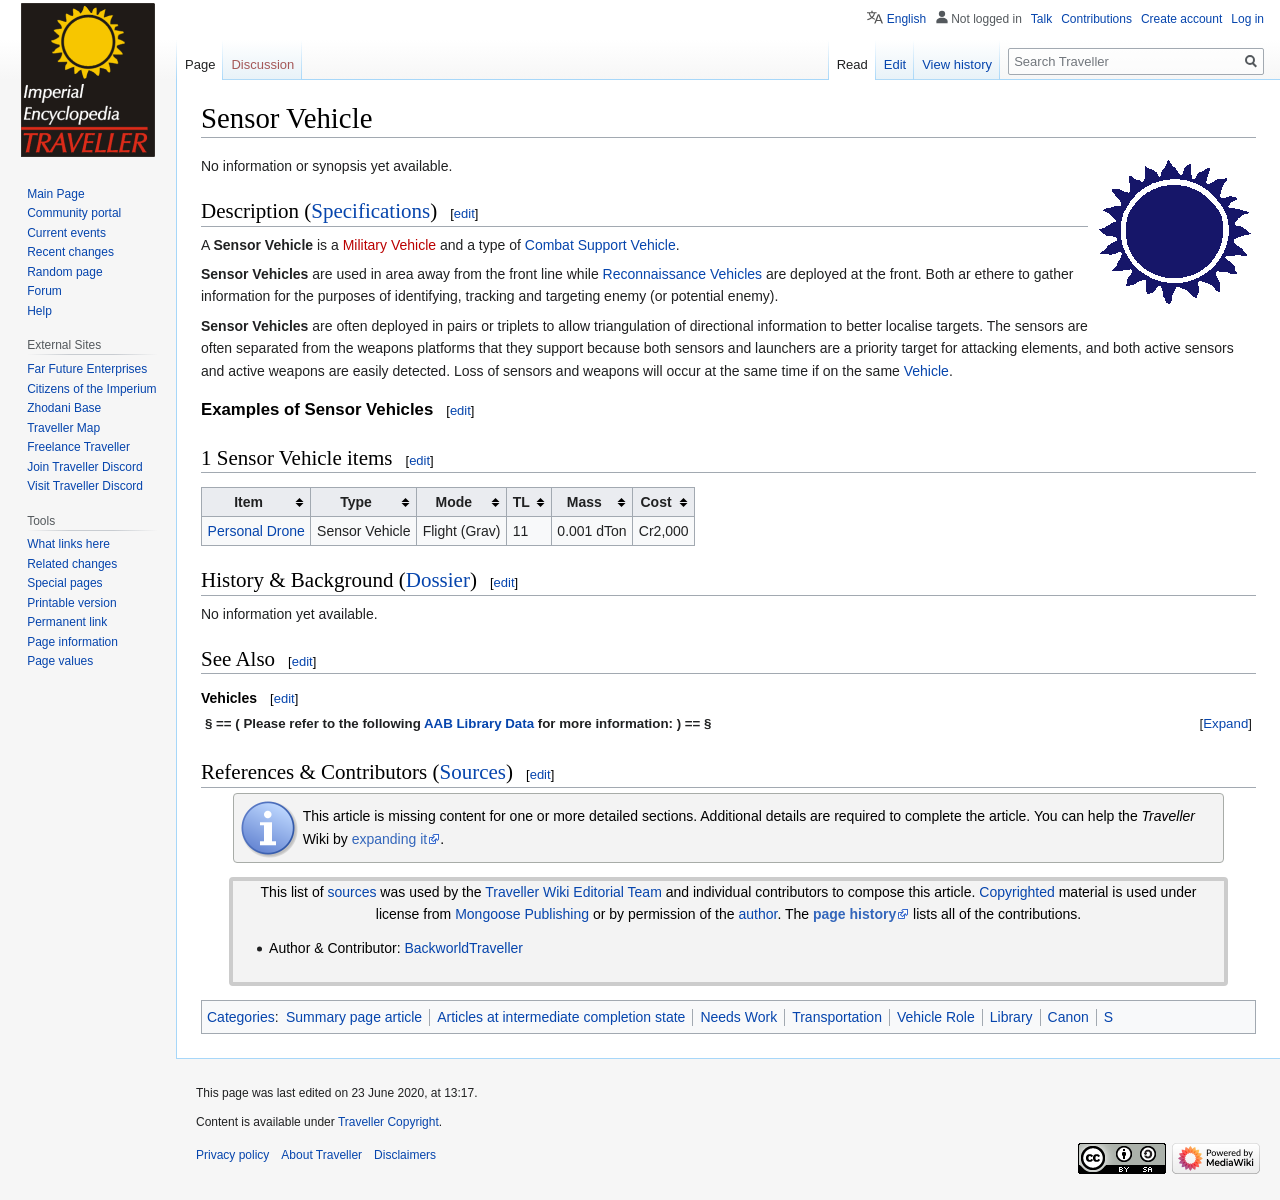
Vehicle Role (936, 1017)
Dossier (438, 580)
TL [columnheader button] (521, 502)
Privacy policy (232, 1155)
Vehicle (926, 371)
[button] (1225, 723)
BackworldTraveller (463, 948)
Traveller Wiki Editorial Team (573, 892)
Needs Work (738, 1017)
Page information (72, 642)
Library (1011, 1017)
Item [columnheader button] (248, 502)
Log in (1247, 19)
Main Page (55, 194)
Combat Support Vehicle (600, 245)
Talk (1041, 19)
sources (351, 892)
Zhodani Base (64, 408)
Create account (1181, 19)
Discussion (262, 64)
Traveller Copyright (388, 1122)
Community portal (74, 213)
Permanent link (67, 622)
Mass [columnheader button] (584, 502)
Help (39, 311)
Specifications (370, 211)
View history (957, 64)
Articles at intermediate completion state (561, 1017)
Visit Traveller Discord (85, 486)
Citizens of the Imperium (91, 389)
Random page (64, 272)
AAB (438, 723)
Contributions (1096, 19)
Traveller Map (63, 428)
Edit (895, 64)
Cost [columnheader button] (655, 502)
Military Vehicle (389, 245)
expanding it (390, 839)
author (757, 914)
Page (200, 64)
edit (464, 213)
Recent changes (70, 252)
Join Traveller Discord (84, 467)
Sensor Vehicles (254, 274)
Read (852, 64)
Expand (1225, 723)
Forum (44, 291)
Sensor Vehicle (263, 245)
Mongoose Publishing (522, 914)
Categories (241, 1017)
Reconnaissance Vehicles (683, 274)
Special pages (64, 583)
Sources (473, 772)
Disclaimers (405, 1155)
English (906, 19)
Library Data (495, 723)
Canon (1068, 1017)
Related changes (72, 564)
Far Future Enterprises (87, 369)
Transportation (837, 1017)
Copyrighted (1017, 892)
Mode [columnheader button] (454, 502)
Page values (60, 661)
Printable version (71, 603)
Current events (66, 233)
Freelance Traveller (78, 447)
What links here (68, 544)
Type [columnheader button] (356, 502)
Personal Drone (256, 531)
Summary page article (354, 1017)
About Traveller (321, 1155)
